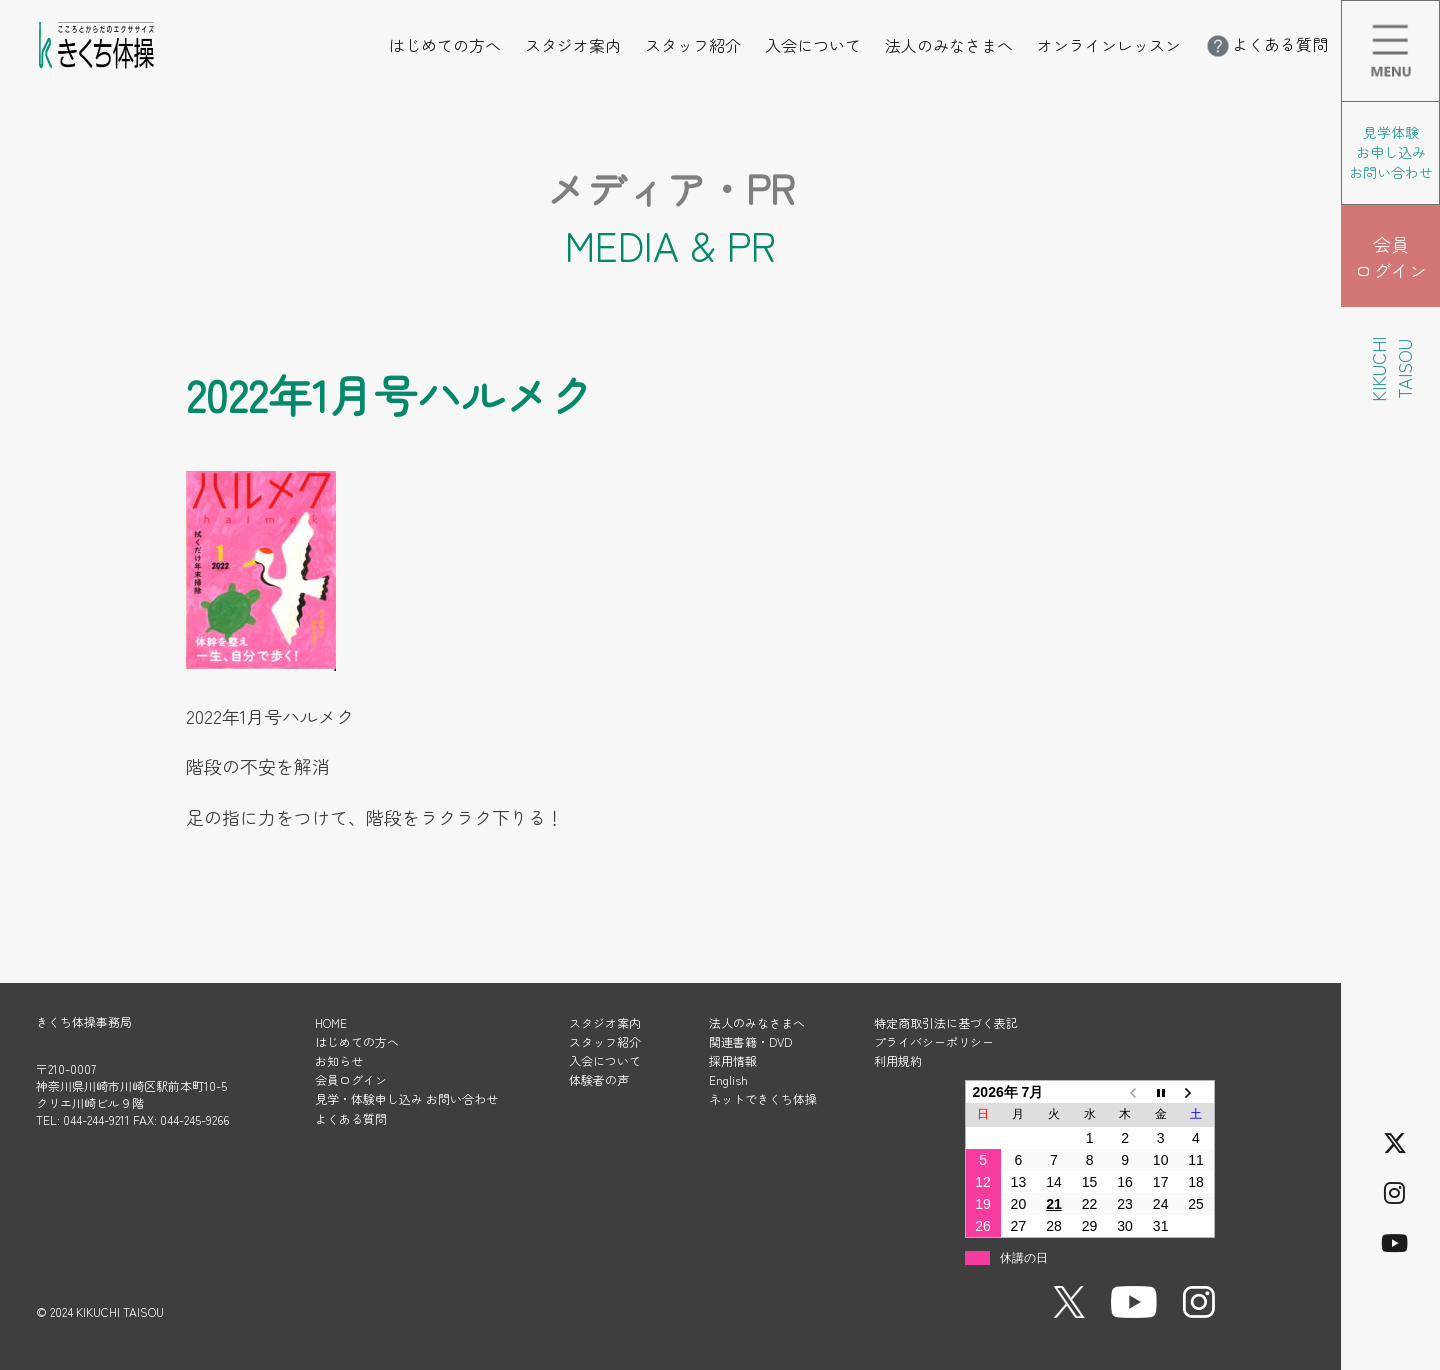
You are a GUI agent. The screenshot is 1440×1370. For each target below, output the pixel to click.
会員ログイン (351, 1079)
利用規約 (898, 1060)
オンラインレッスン (1109, 45)
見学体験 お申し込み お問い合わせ (1391, 152)
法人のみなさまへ (949, 45)
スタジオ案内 (573, 45)
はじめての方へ (445, 45)
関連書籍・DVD (750, 1041)
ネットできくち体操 (763, 1098)
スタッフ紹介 (693, 45)
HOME (331, 1022)
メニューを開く (1439, 14)
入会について (813, 45)
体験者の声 (599, 1079)
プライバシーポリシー (934, 1041)
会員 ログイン (1391, 257)
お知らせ (339, 1060)
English (728, 1079)
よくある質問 (1266, 44)
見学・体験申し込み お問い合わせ (406, 1098)
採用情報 (733, 1060)
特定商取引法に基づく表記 (946, 1022)
